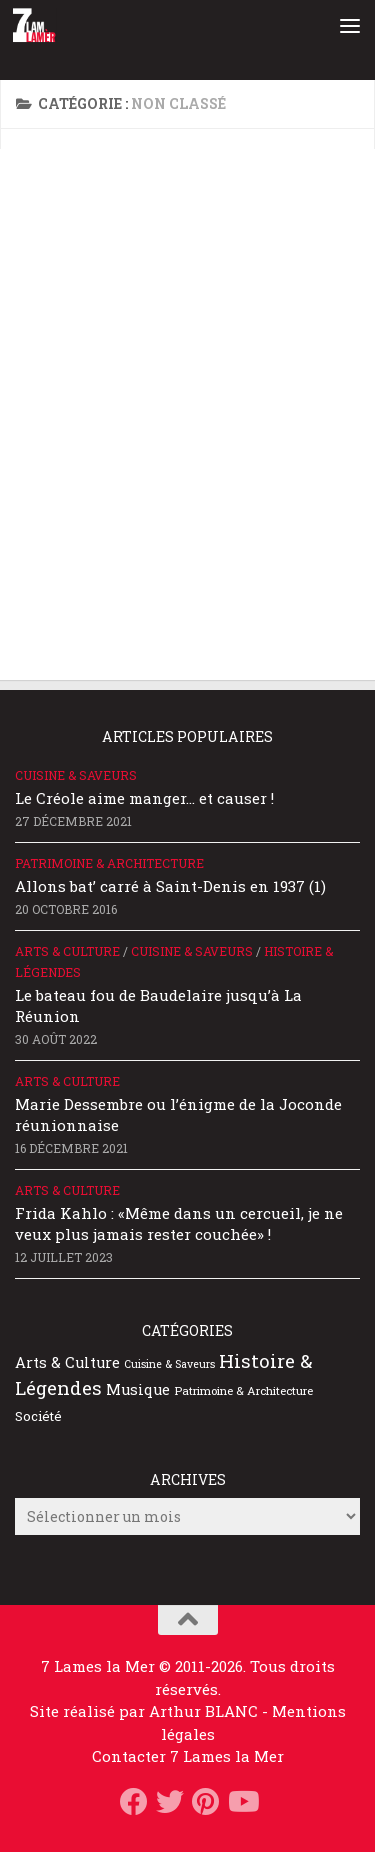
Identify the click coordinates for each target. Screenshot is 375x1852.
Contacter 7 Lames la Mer (188, 1756)
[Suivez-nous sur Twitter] (170, 1802)
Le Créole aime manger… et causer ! (144, 798)
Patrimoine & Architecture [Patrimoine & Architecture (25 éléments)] (243, 1390)
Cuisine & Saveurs (76, 775)
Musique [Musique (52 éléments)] (138, 1389)
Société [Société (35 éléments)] (38, 1416)
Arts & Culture (67, 951)
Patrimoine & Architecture (109, 863)
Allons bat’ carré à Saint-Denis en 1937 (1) (170, 886)
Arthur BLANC (205, 1711)
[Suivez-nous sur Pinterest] (206, 1802)
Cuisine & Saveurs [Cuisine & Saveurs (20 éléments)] (169, 1364)
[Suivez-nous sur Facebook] (134, 1802)
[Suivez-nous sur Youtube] (242, 1802)
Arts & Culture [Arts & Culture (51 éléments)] (67, 1362)
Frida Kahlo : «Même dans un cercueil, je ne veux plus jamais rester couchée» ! (179, 1223)
